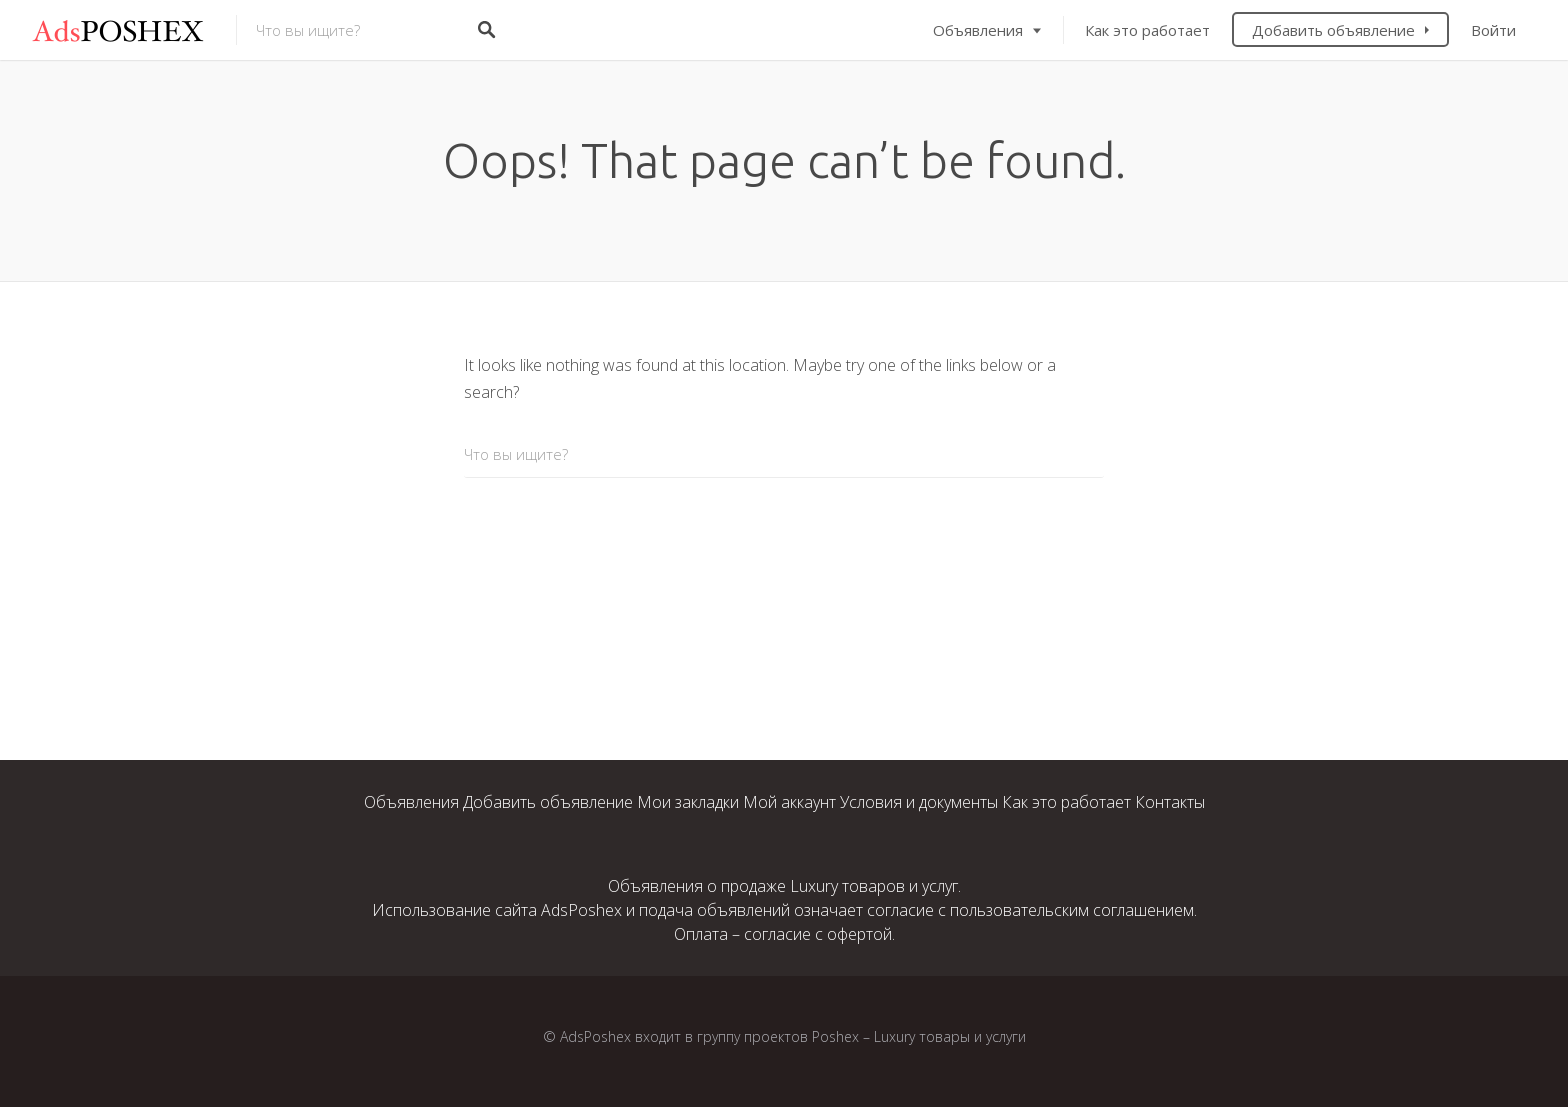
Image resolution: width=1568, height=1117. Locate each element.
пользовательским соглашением (1072, 910)
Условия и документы (919, 802)
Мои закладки (688, 802)
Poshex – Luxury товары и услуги (919, 1036)
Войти (1493, 30)
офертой (859, 934)
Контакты (1170, 802)
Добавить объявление (1333, 30)
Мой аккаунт (789, 802)
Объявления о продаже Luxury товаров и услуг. (784, 886)
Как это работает (1147, 30)
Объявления (978, 30)
